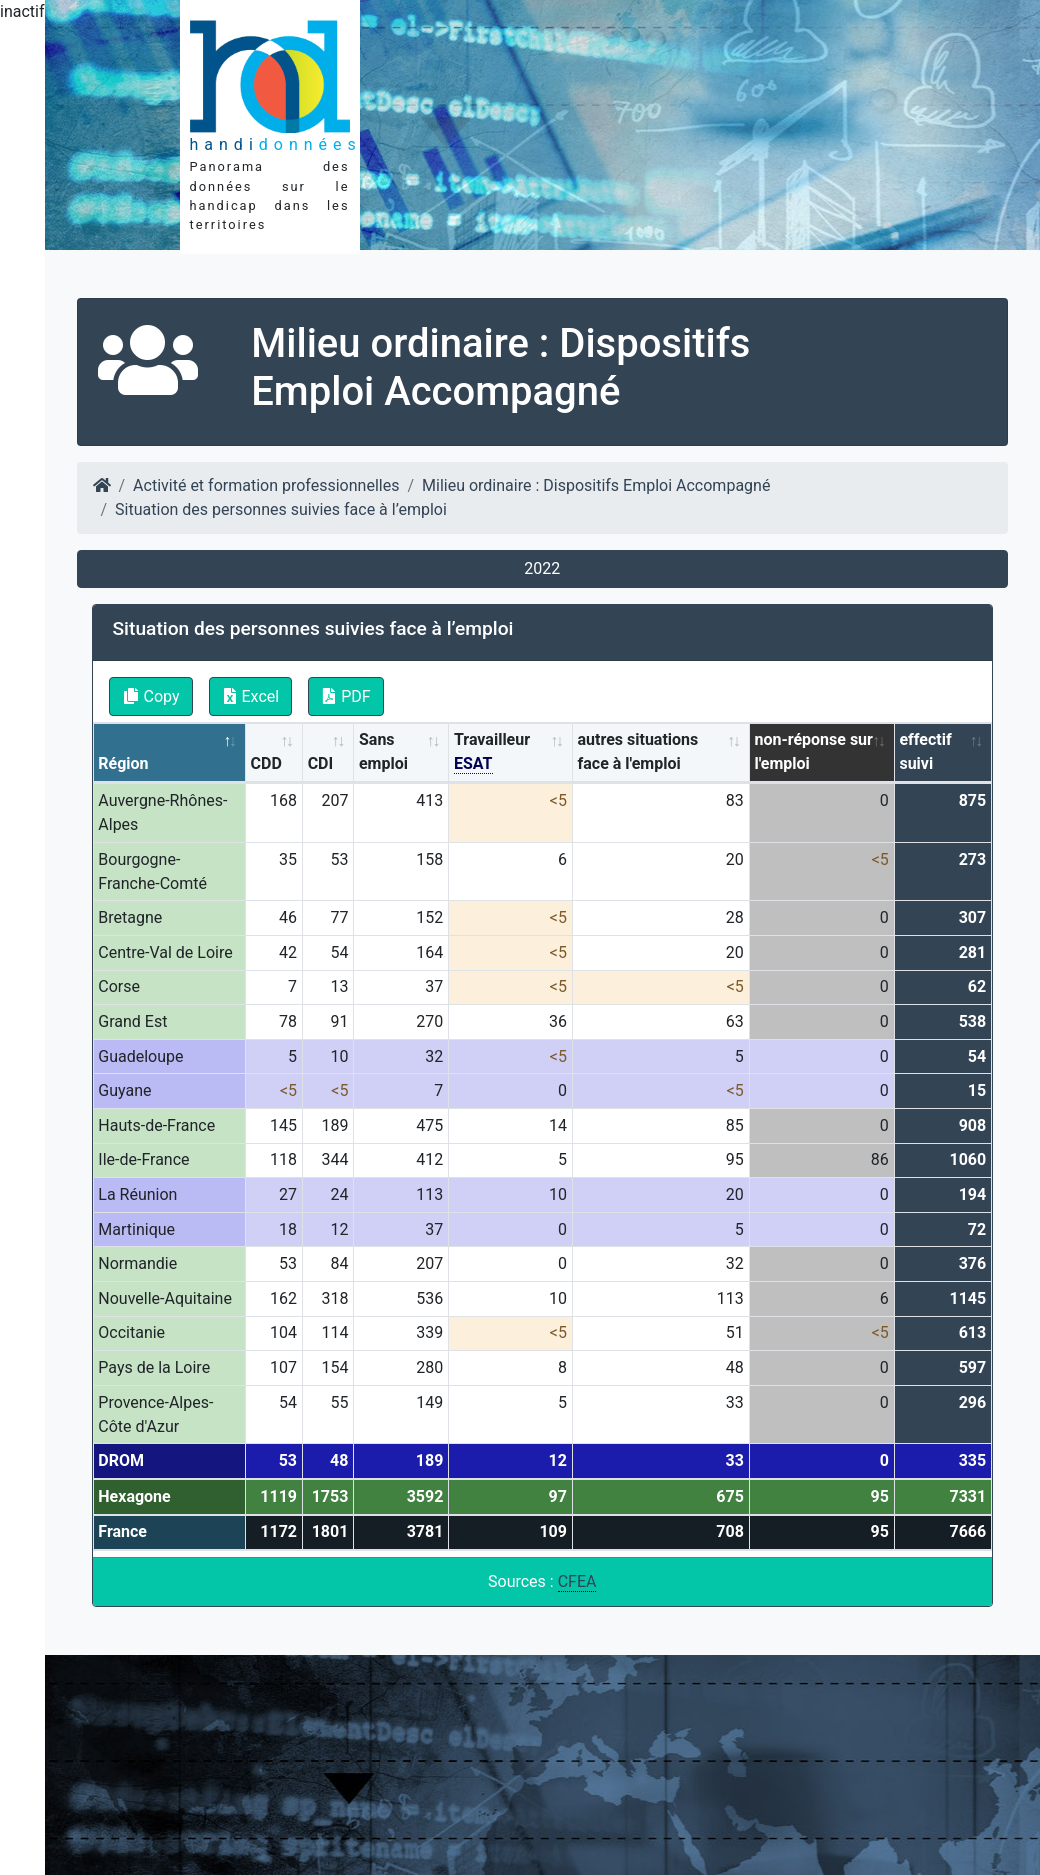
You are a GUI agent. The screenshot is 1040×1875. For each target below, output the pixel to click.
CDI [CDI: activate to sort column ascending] (321, 763)
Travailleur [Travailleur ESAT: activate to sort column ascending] (492, 752)
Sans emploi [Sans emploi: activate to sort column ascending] (383, 751)
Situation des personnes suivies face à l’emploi (281, 509)
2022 (542, 568)
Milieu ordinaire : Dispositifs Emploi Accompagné (596, 485)
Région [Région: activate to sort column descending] (123, 763)
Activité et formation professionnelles (266, 485)
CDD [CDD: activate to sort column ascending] (266, 763)
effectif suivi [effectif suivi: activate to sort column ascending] (925, 751)
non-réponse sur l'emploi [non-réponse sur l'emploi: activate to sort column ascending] (813, 751)
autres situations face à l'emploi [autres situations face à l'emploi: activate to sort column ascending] (638, 751)
